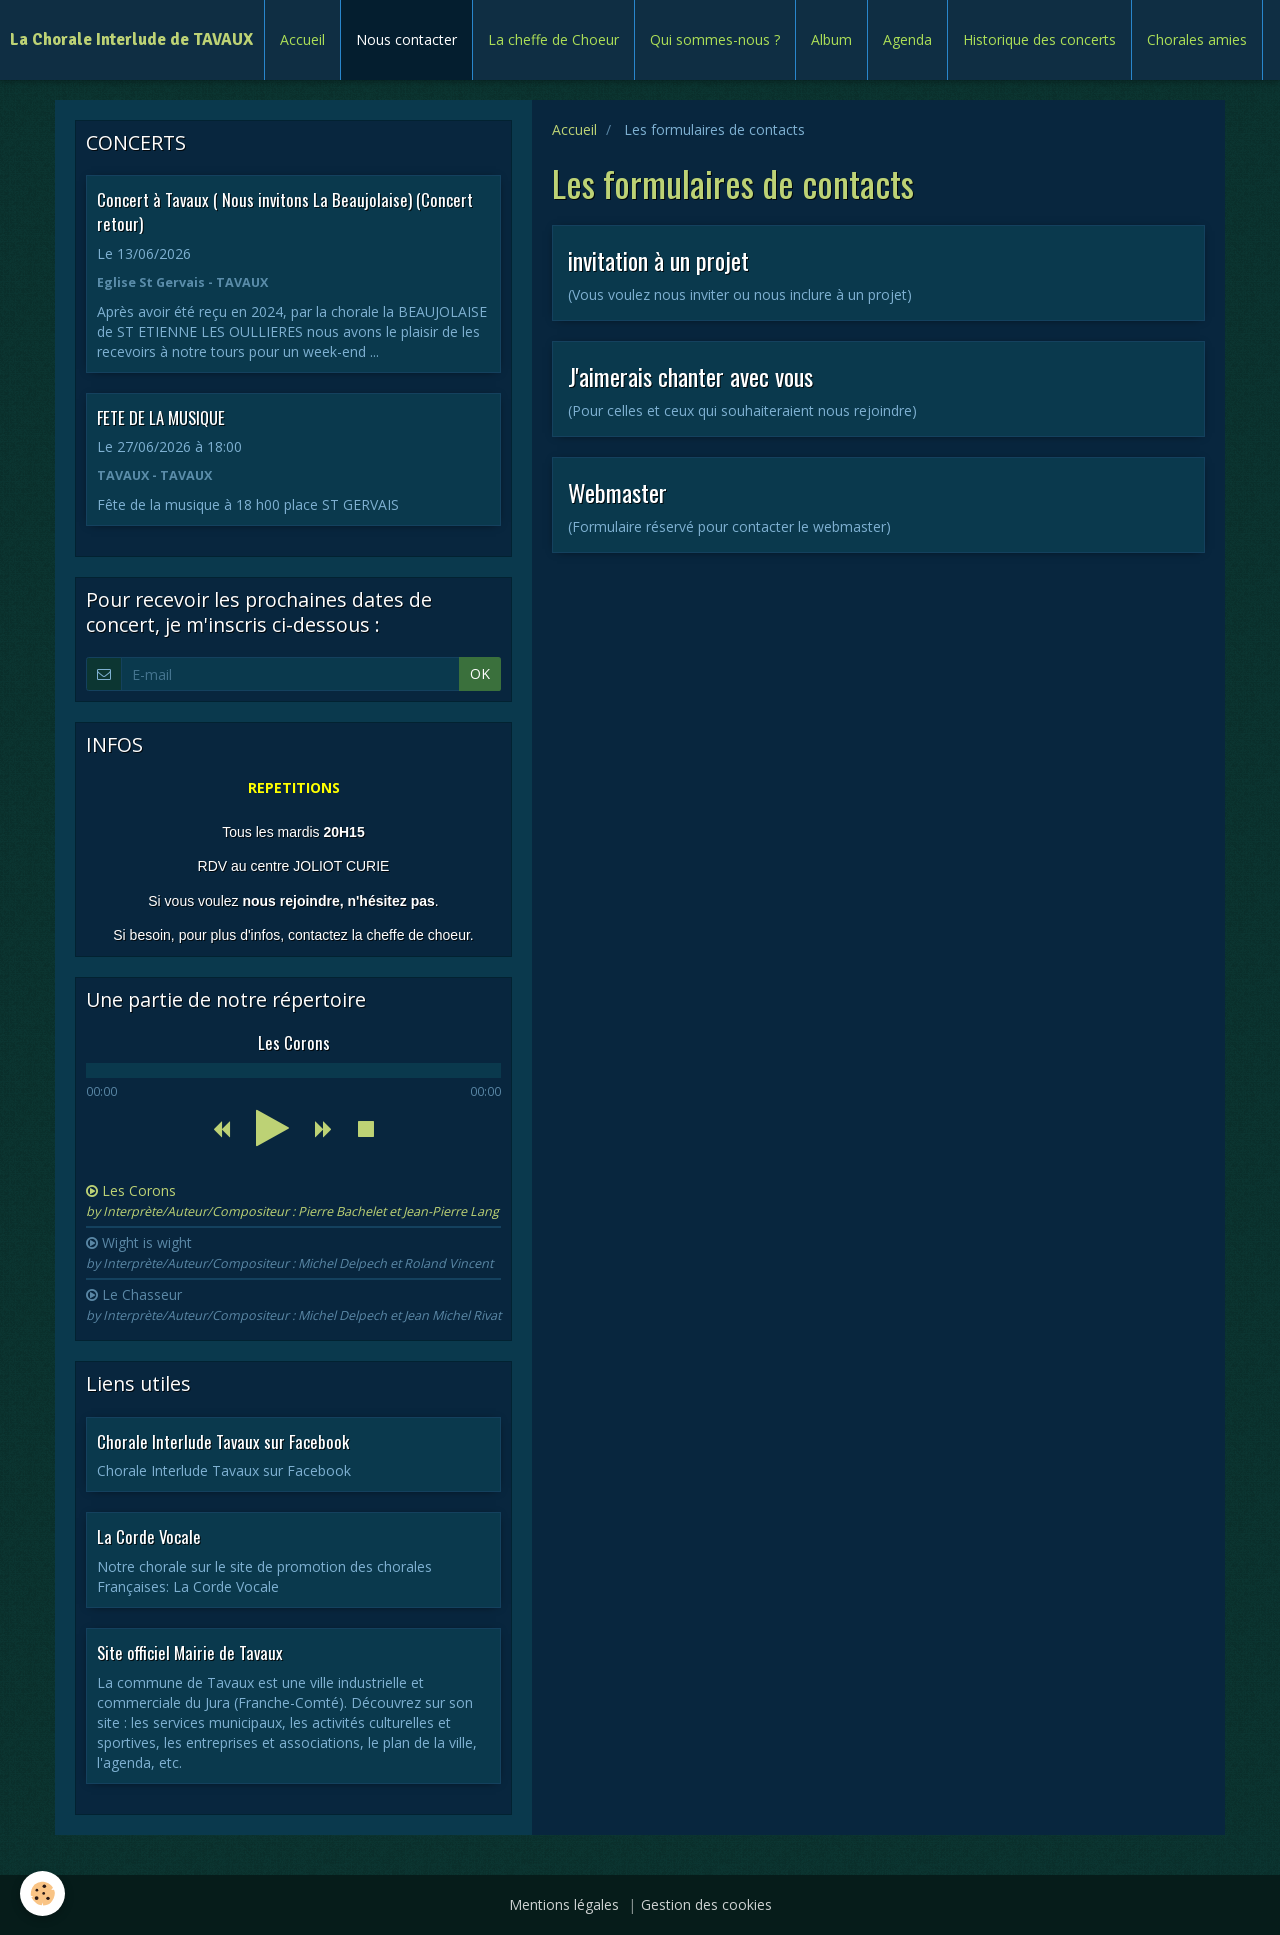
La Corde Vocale (149, 1536)
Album (831, 39)
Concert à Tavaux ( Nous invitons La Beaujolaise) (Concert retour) (285, 211)
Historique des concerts (1039, 39)
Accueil (302, 39)
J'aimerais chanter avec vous (690, 376)
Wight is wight (289, 1252)
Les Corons (292, 1200)
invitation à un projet (658, 260)
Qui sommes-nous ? (715, 39)
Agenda (907, 39)
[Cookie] (42, 1893)
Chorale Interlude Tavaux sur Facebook (223, 1440)
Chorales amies (1197, 39)
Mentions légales (564, 1904)
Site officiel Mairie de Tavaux (190, 1652)
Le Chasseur (293, 1304)
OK (480, 673)
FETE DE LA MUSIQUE (161, 416)
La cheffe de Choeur (553, 39)
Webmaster (617, 492)
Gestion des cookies (706, 1904)
